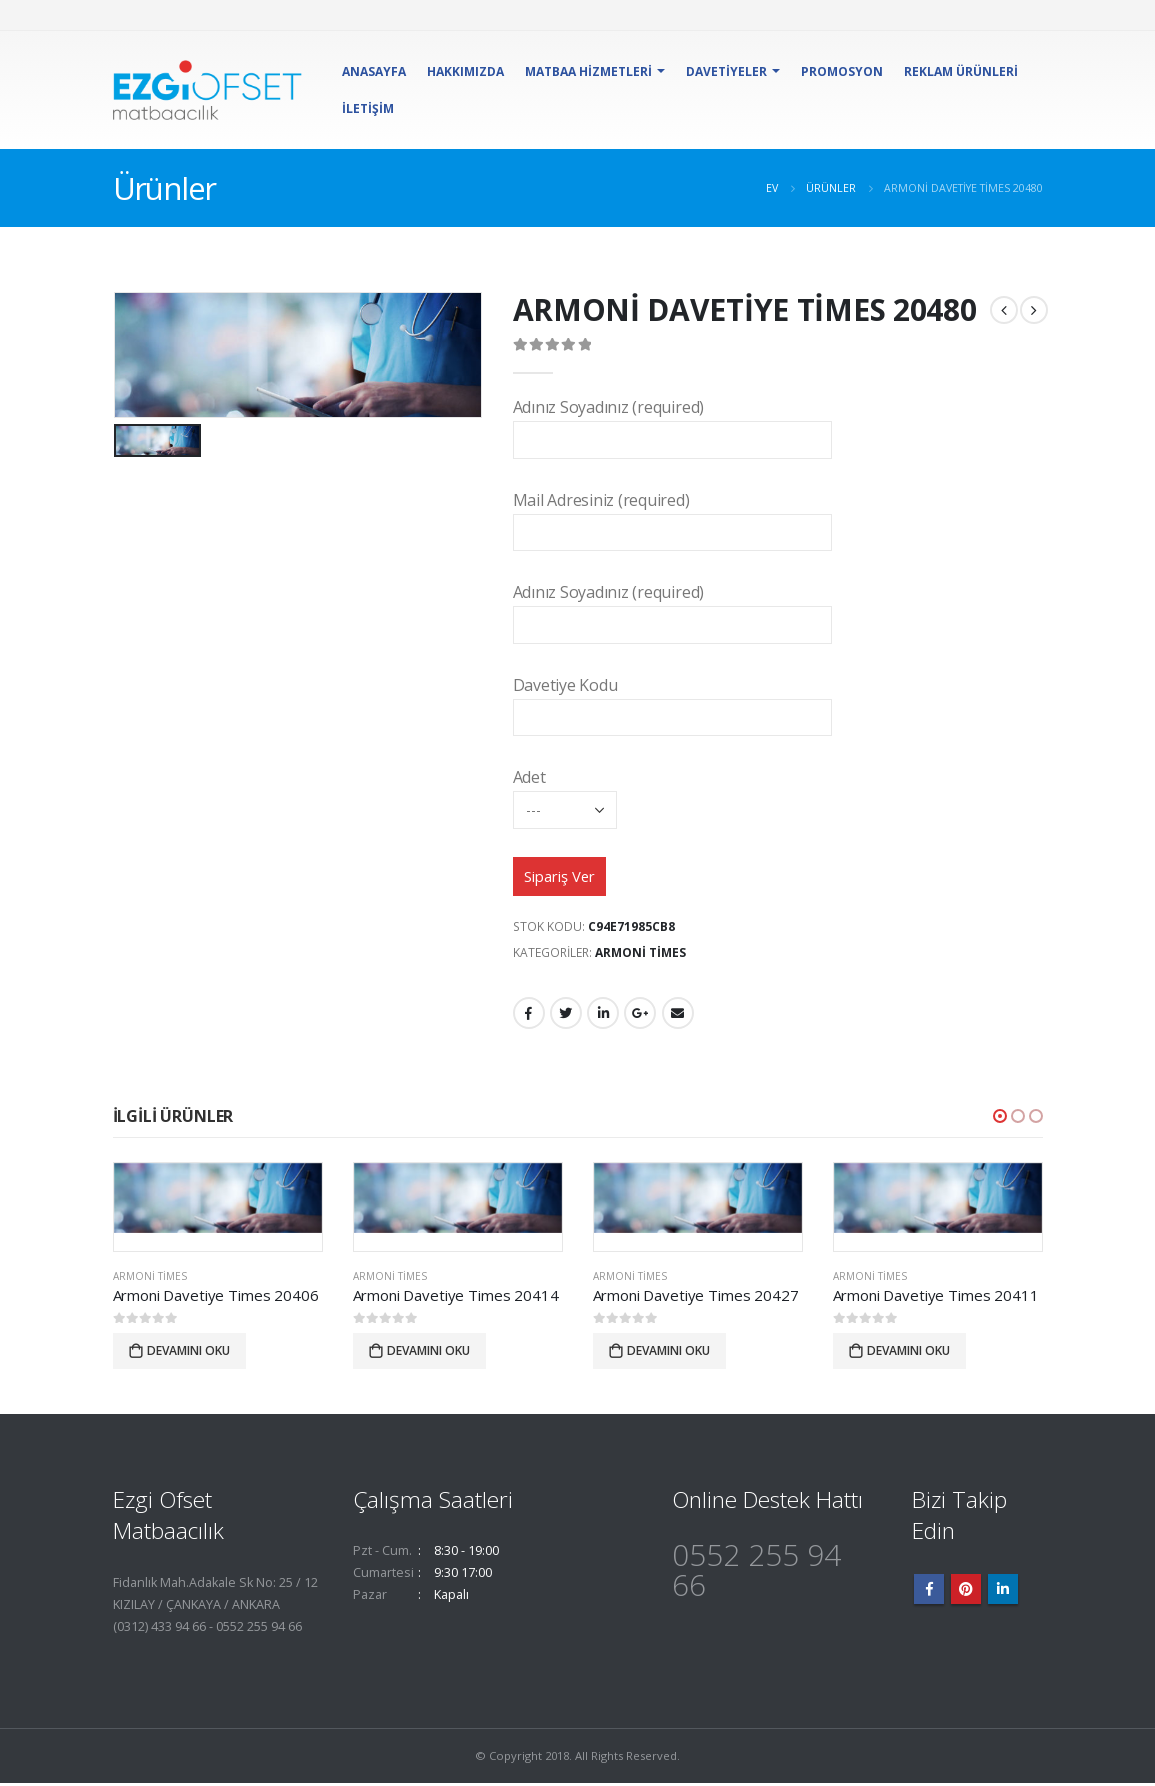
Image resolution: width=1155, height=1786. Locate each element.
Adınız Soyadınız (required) (672, 422)
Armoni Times (640, 953)
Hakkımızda (465, 71)
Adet (565, 792)
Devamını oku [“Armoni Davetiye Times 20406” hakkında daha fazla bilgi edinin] (188, 1352)
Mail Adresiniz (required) (672, 515)
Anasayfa (374, 71)
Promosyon (842, 71)
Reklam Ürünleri (961, 71)
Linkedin (1003, 1592)
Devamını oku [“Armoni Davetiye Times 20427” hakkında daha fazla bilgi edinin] (668, 1352)
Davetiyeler (726, 71)
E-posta (678, 1015)
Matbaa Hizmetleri (588, 71)
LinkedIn (603, 1015)
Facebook (529, 1015)
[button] (1000, 1117)
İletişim (368, 108)
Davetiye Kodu (672, 700)
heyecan (566, 1015)
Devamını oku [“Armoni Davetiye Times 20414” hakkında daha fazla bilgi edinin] (428, 1352)
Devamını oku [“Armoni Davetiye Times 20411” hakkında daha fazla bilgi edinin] (908, 1352)
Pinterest (966, 1592)
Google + (640, 1015)
